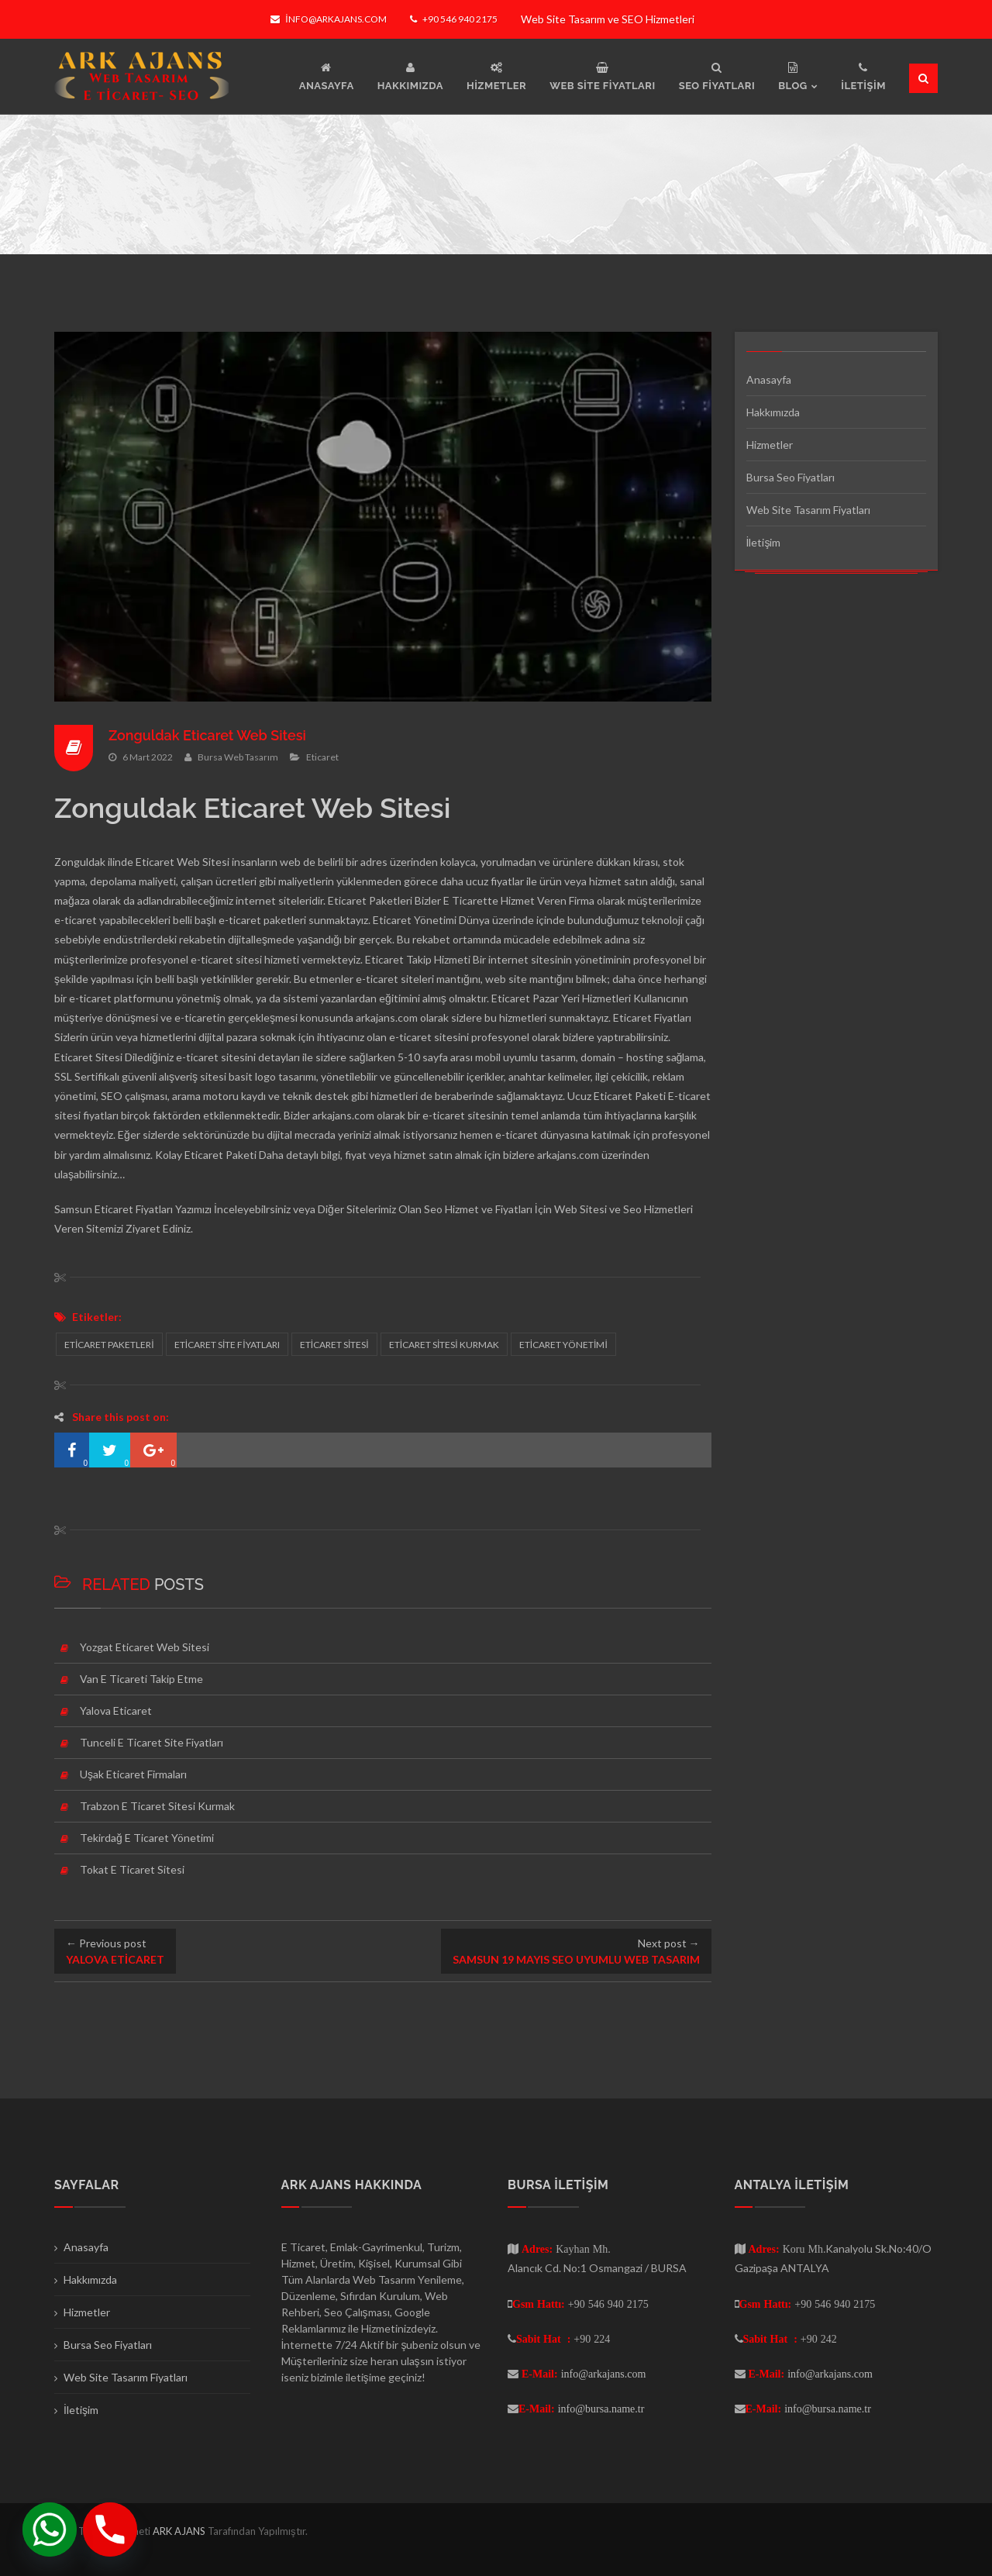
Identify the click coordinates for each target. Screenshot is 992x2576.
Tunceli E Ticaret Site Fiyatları (151, 1742)
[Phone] (110, 2529)
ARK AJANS (180, 2531)
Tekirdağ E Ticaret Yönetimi (147, 1837)
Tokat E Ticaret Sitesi (132, 1869)
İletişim (763, 542)
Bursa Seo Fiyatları (790, 477)
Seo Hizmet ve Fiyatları (478, 1209)
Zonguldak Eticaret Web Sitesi (207, 735)
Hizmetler (769, 444)
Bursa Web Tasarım (238, 756)
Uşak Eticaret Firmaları (133, 1774)
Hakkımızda (773, 412)
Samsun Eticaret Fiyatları (113, 1209)
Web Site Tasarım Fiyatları (808, 509)
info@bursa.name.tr (601, 2408)
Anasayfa (768, 379)
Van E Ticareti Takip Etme (141, 1678)
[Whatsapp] (49, 2529)
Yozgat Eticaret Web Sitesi (144, 1647)
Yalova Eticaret (116, 1710)
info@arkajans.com (328, 19)
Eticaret (322, 756)
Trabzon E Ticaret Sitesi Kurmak (157, 1805)
